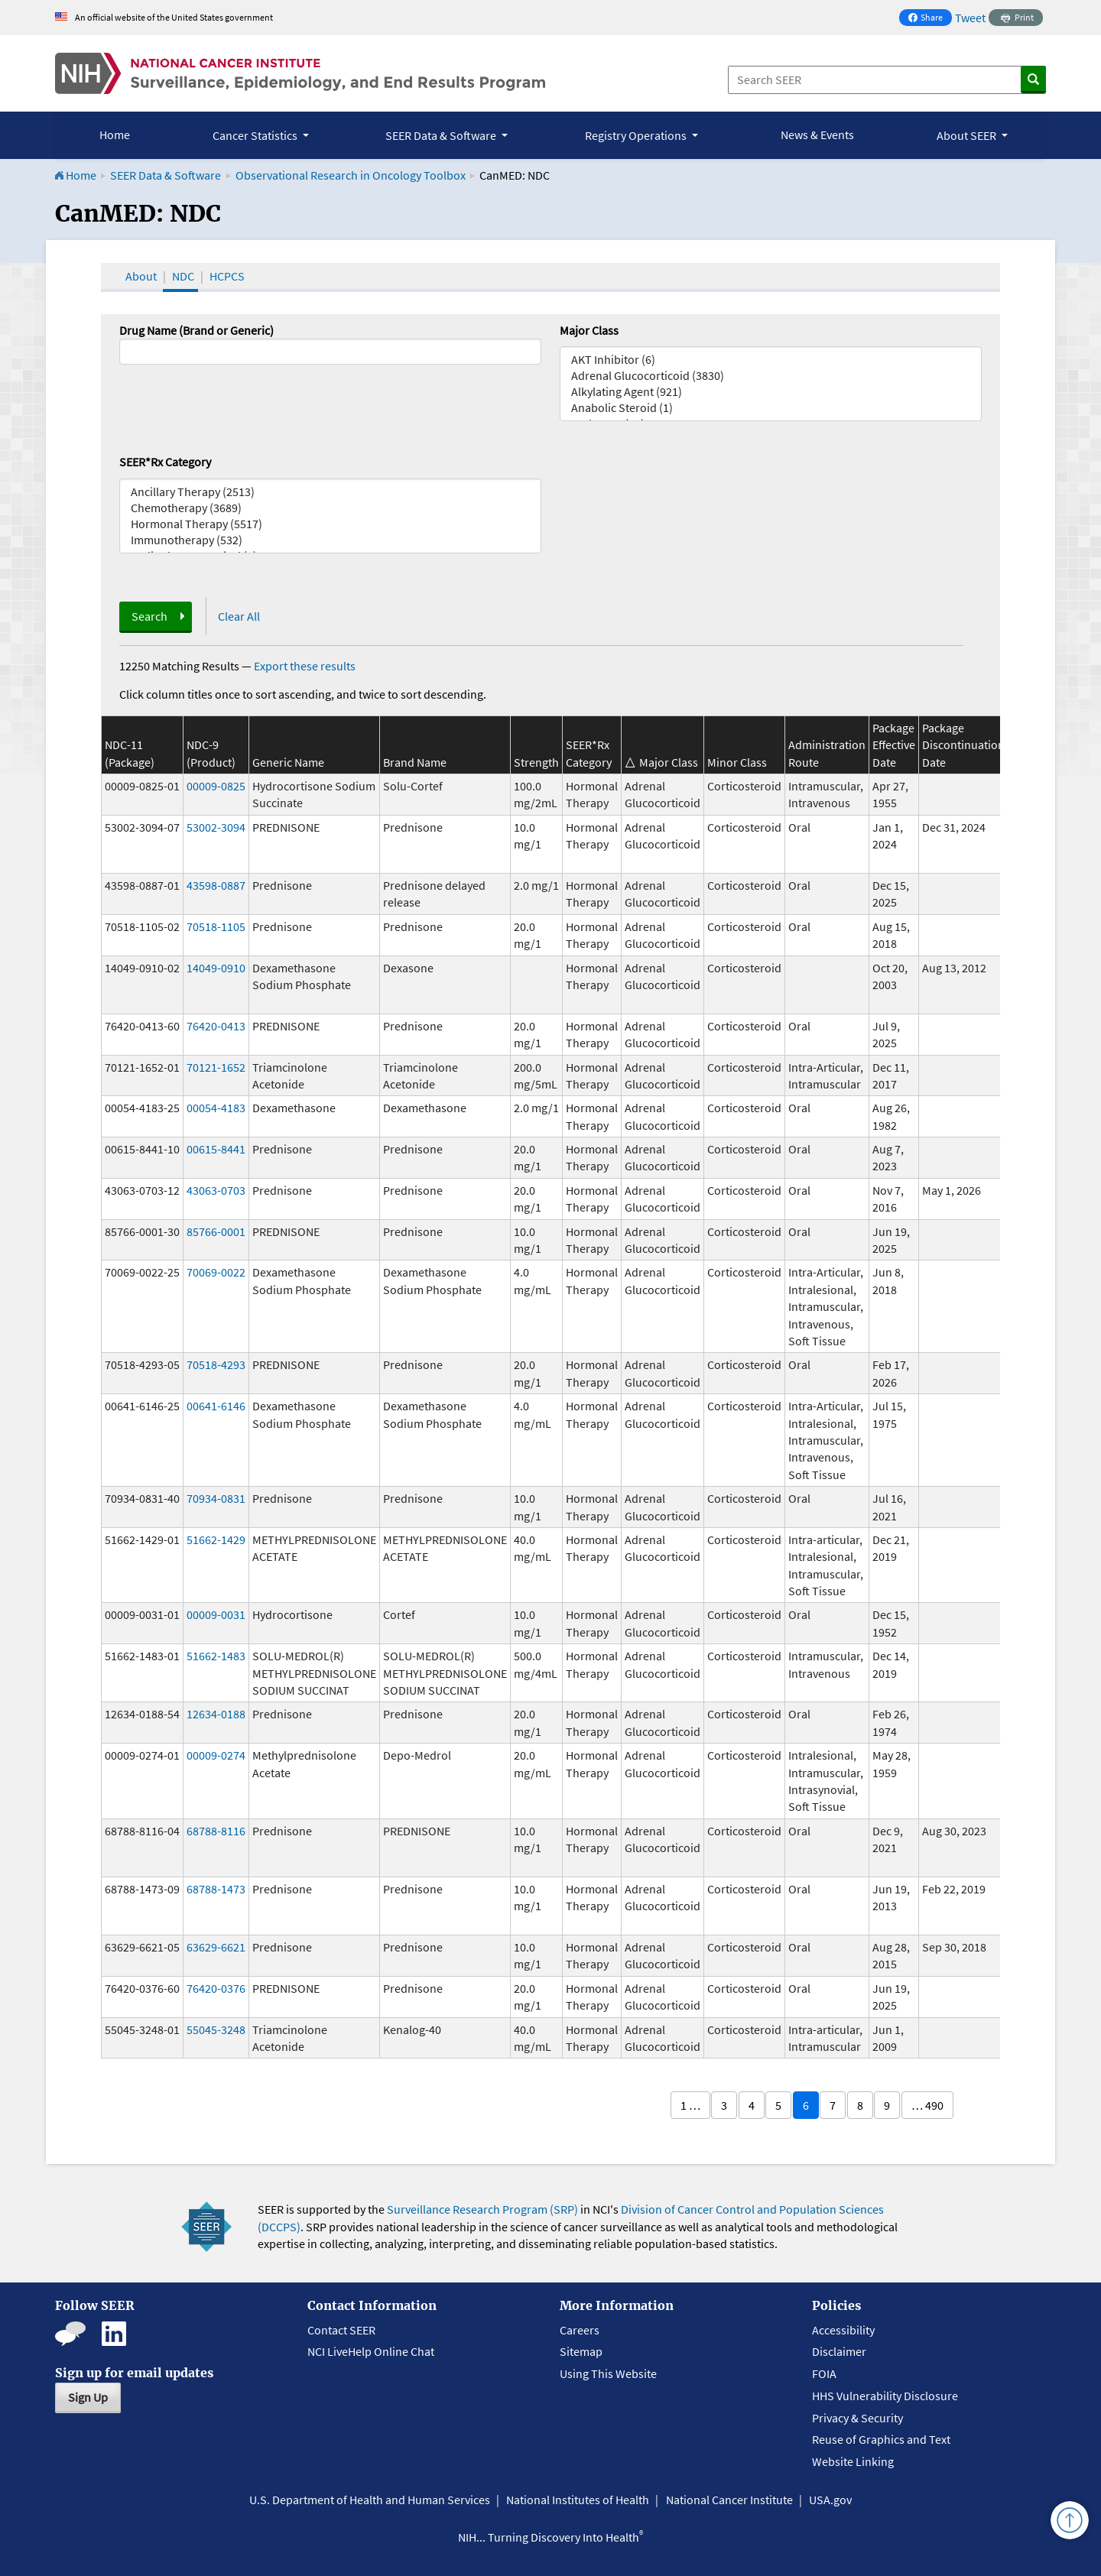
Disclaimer (839, 2351)
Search (149, 616)
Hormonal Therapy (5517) (330, 524)
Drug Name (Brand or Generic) (196, 330)
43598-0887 (216, 885)
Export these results (305, 665)
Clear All (239, 616)
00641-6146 (216, 1405)
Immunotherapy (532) (330, 540)
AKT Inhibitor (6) (771, 360)
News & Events (817, 134)
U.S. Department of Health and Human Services (369, 2499)
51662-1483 (216, 1655)
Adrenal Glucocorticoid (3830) (771, 376)
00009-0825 (216, 785)
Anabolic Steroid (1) (771, 408)
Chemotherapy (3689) (330, 508)
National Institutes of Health (577, 2499)
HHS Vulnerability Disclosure (885, 2395)
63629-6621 (216, 1947)
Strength (536, 762)
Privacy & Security (857, 2417)
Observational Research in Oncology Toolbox (350, 175)
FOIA (824, 2373)
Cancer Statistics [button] (256, 135)
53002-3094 (216, 827)
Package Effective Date (893, 745)
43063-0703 (216, 1190)
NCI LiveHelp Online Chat (370, 2351)
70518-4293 (216, 1364)
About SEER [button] (968, 135)
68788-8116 (216, 1830)
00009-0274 (216, 1755)
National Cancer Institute (729, 2499)
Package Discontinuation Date (963, 745)
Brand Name (415, 762)
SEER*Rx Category (165, 461)
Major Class (589, 330)
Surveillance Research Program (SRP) (482, 2209)
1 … (690, 2105)
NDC (183, 276)
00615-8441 (216, 1149)
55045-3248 (216, 2029)
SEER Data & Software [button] (442, 135)
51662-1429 (216, 1539)
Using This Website (608, 2373)
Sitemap (581, 2351)
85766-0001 (216, 1231)
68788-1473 (216, 1888)
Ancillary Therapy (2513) (330, 492)
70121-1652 (216, 1067)
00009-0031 (216, 1614)
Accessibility (843, 2330)
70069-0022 (216, 1272)
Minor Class (737, 762)
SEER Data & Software (165, 175)
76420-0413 (216, 1025)
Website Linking (853, 2461)
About (141, 276)
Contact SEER (341, 2330)
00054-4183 (216, 1107)
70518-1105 (216, 926)
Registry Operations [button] (637, 135)
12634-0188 (216, 1713)
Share (930, 18)
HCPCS (227, 276)
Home (114, 134)
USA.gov (830, 2499)
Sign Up (88, 2397)
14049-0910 (216, 967)
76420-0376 (216, 1988)
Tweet (970, 17)
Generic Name (288, 762)
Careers (579, 2330)
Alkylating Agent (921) (771, 392)
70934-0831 (216, 1498)
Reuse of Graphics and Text (881, 2439)
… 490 (927, 2105)
